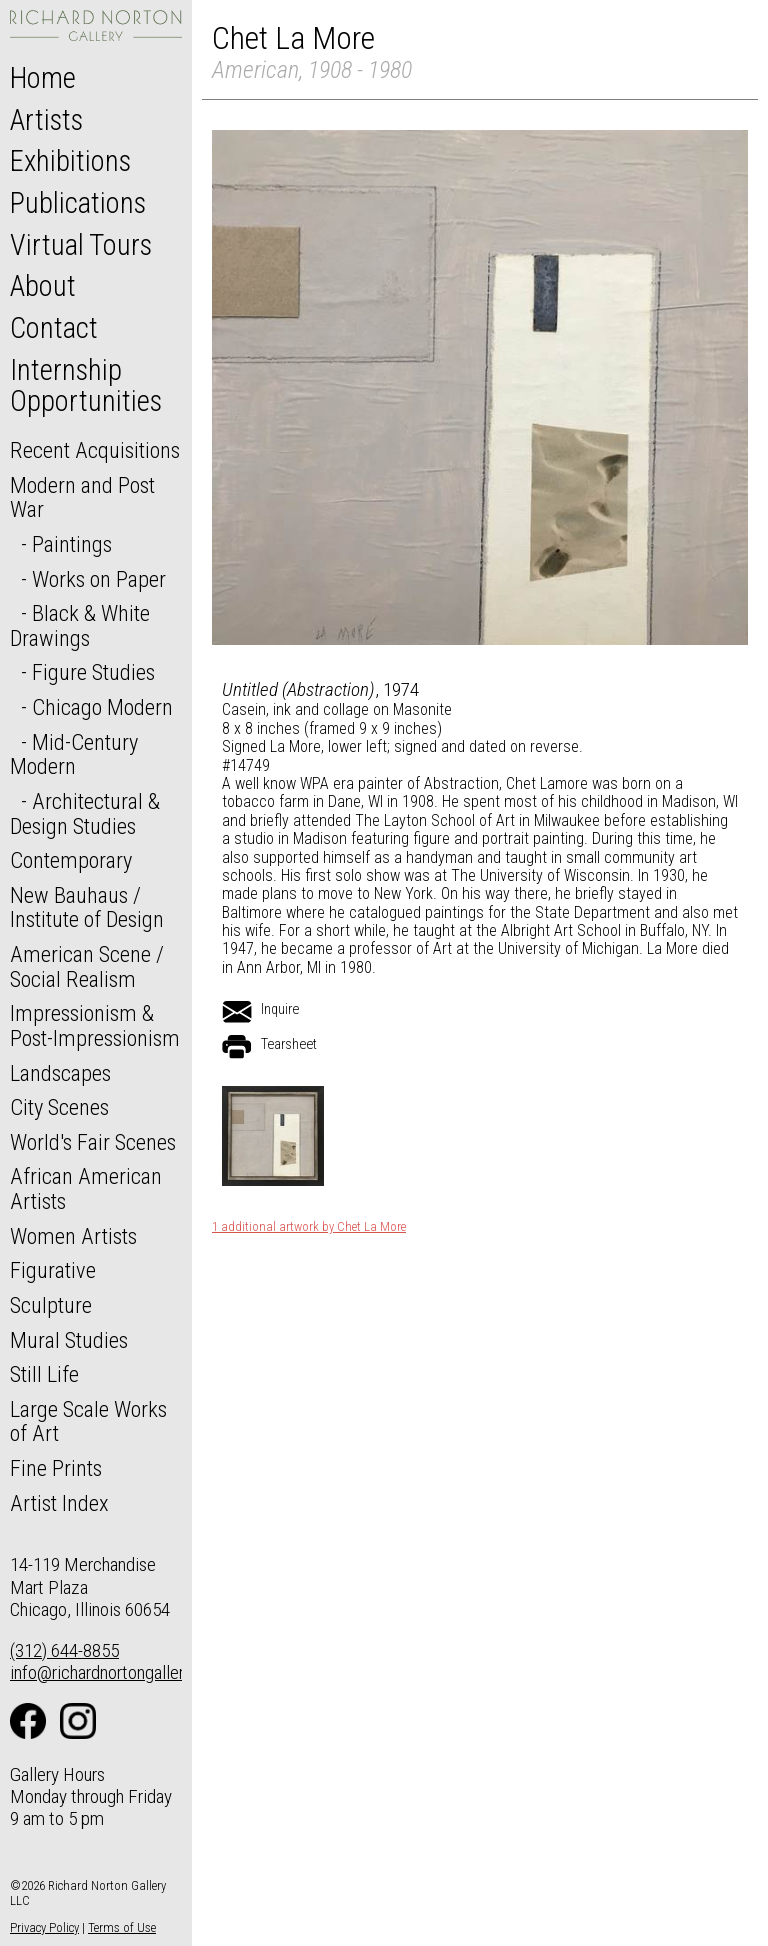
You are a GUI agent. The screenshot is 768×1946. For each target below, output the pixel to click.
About (43, 286)
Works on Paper (99, 579)
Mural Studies (69, 1340)
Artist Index (59, 1503)
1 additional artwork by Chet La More (309, 1227)
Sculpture (51, 1305)
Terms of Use (122, 1927)
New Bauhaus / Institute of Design (87, 907)
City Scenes (59, 1107)
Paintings (72, 544)
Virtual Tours (81, 245)
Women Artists (73, 1236)
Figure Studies (93, 672)
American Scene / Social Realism (87, 966)
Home (43, 78)
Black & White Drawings (80, 625)
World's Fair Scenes (93, 1142)
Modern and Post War (82, 497)
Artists (46, 120)
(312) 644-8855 (64, 1650)
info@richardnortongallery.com (118, 1672)
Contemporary (71, 860)
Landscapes (60, 1073)
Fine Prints (56, 1468)
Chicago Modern (102, 707)
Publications (78, 203)
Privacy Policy (44, 1927)
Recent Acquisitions (95, 450)
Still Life (44, 1374)
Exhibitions (70, 161)
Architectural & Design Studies (85, 813)
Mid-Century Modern (74, 754)
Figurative (53, 1270)
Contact (54, 328)
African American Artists (86, 1188)
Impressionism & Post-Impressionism (95, 1025)
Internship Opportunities (86, 386)
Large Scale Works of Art (88, 1421)
